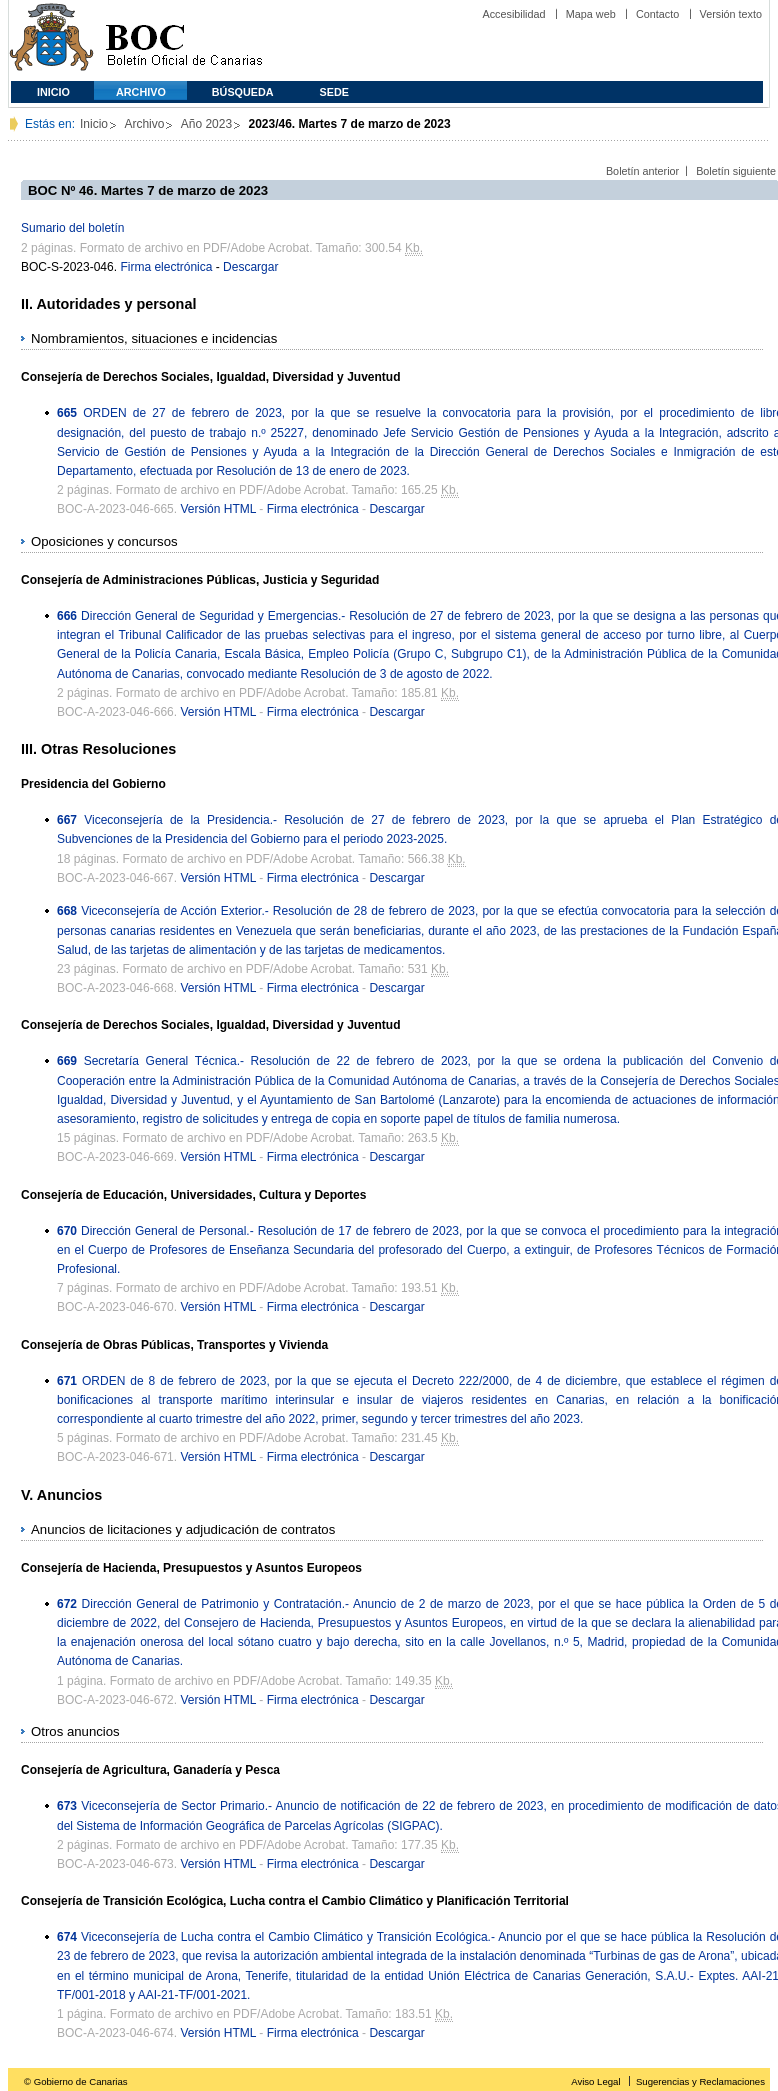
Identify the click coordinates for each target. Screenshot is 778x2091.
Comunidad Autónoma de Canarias (51, 40)
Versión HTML (218, 509)
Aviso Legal (595, 2081)
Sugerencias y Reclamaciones (700, 2081)
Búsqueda (243, 92)
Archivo (141, 92)
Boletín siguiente (736, 171)
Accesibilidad (513, 14)
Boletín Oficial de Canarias (184, 40)
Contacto (657, 14)
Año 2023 (206, 124)
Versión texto (731, 14)
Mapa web (591, 14)
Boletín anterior (642, 171)
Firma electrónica (166, 267)
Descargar (250, 267)
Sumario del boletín (72, 228)
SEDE (334, 92)
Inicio (53, 92)
